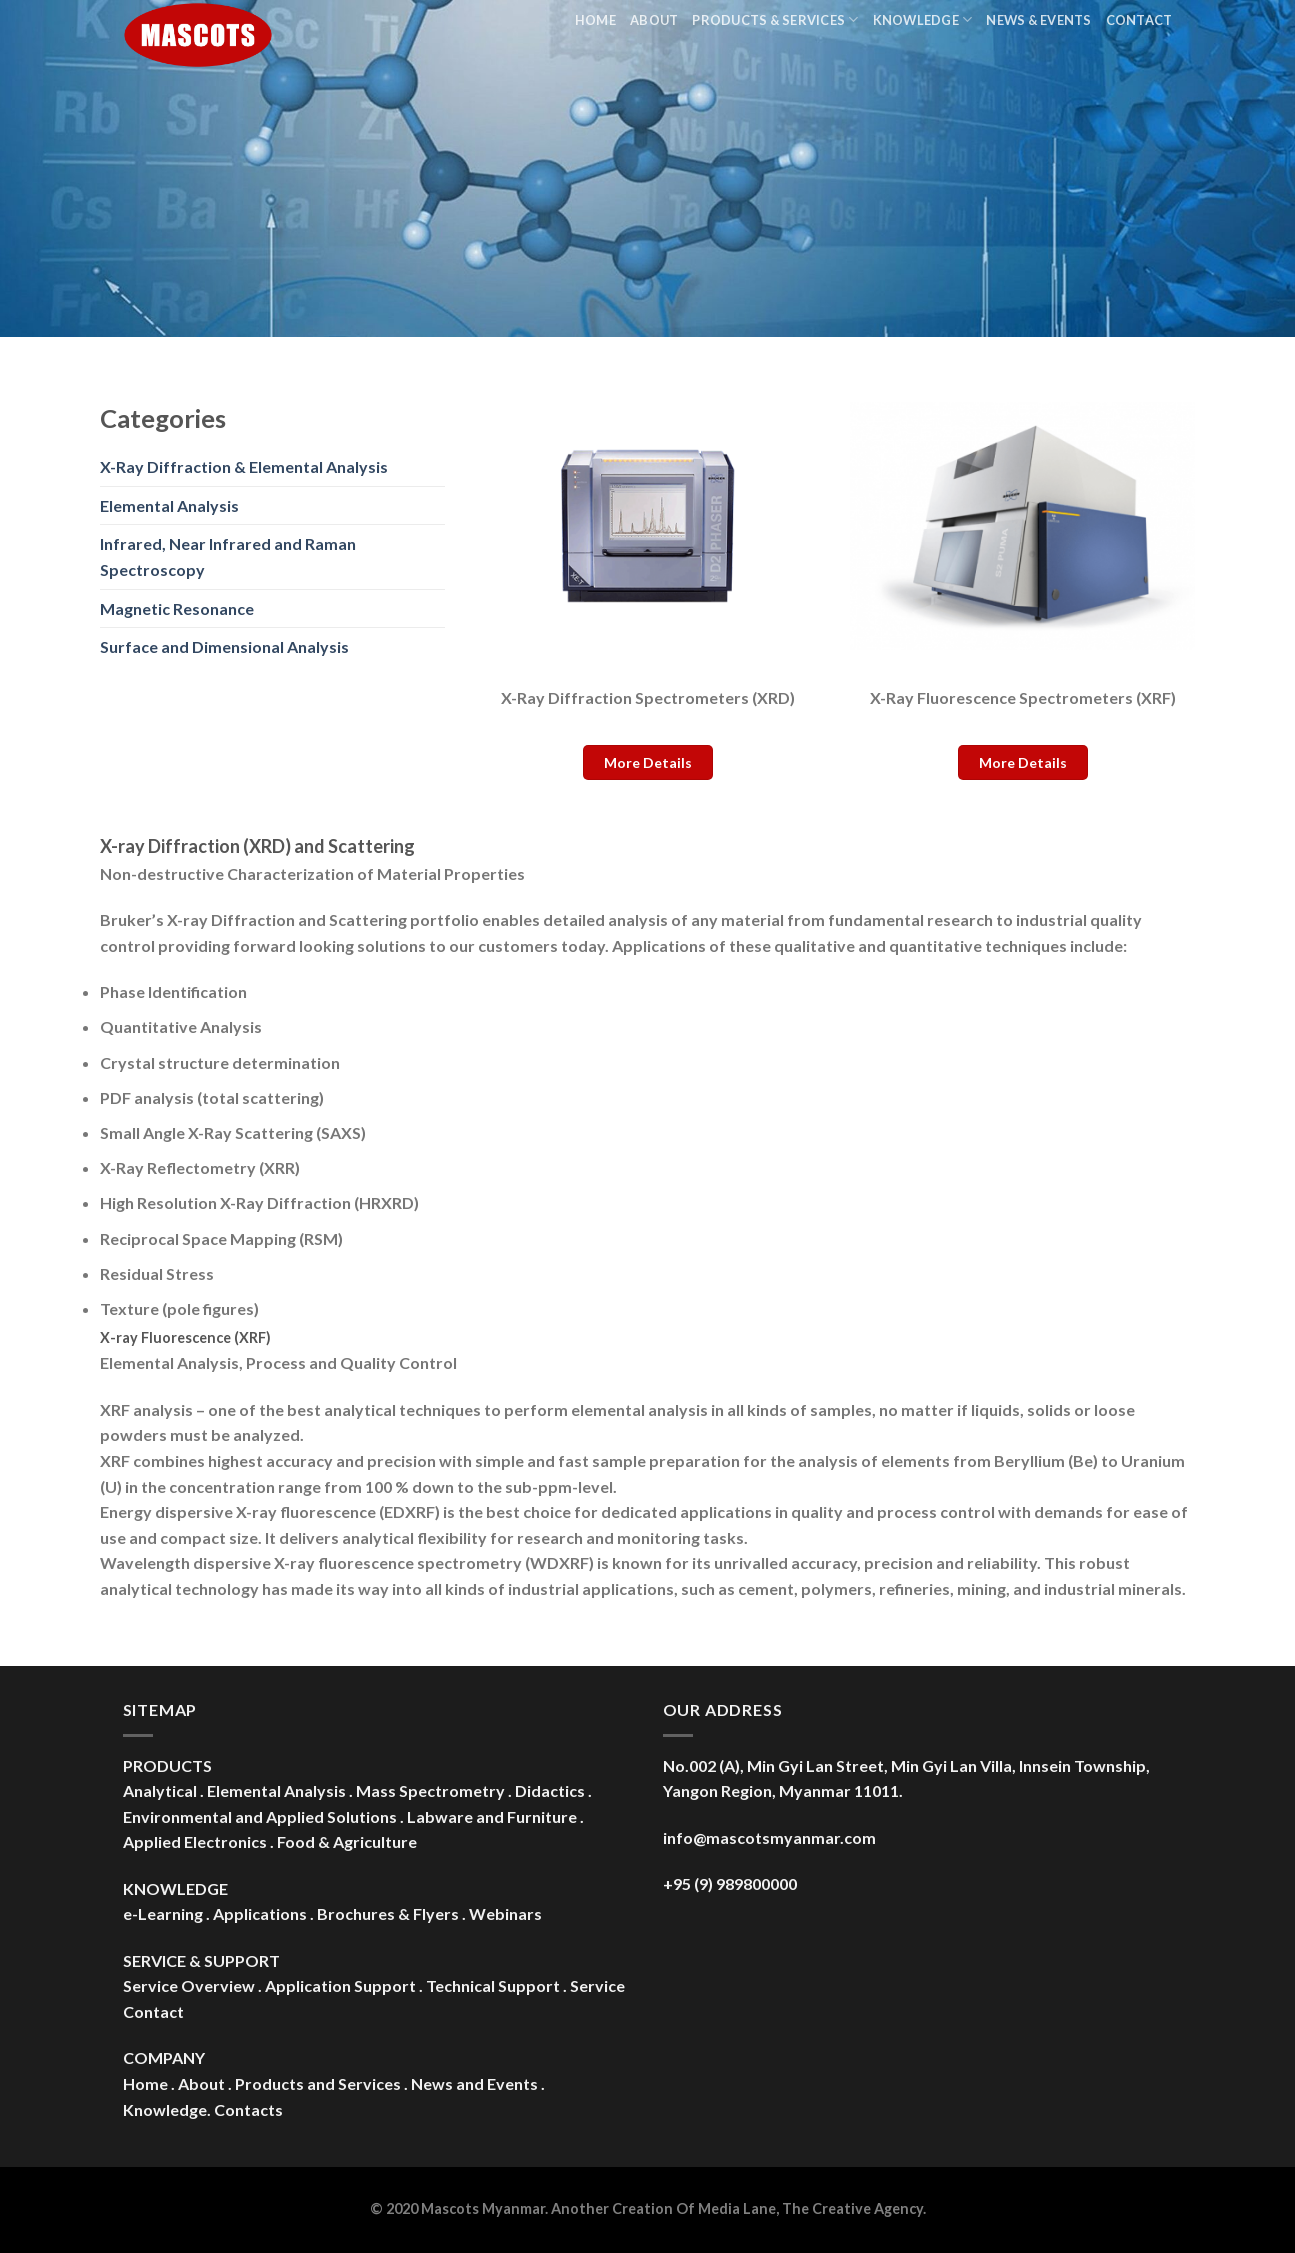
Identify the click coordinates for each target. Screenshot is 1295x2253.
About (654, 20)
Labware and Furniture (492, 1816)
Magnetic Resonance (177, 608)
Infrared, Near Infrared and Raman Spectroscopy (228, 556)
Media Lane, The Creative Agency (810, 2208)
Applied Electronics (195, 1841)
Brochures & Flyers (388, 1913)
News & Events (1038, 20)
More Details (648, 762)
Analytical (160, 1790)
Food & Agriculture (347, 1841)
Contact (1139, 20)
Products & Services (775, 19)
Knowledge (923, 19)
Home (595, 20)
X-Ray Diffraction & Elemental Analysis (244, 466)
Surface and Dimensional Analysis (224, 646)
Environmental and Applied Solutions (260, 1816)
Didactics (550, 1790)
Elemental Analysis (169, 505)
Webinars (505, 1913)
